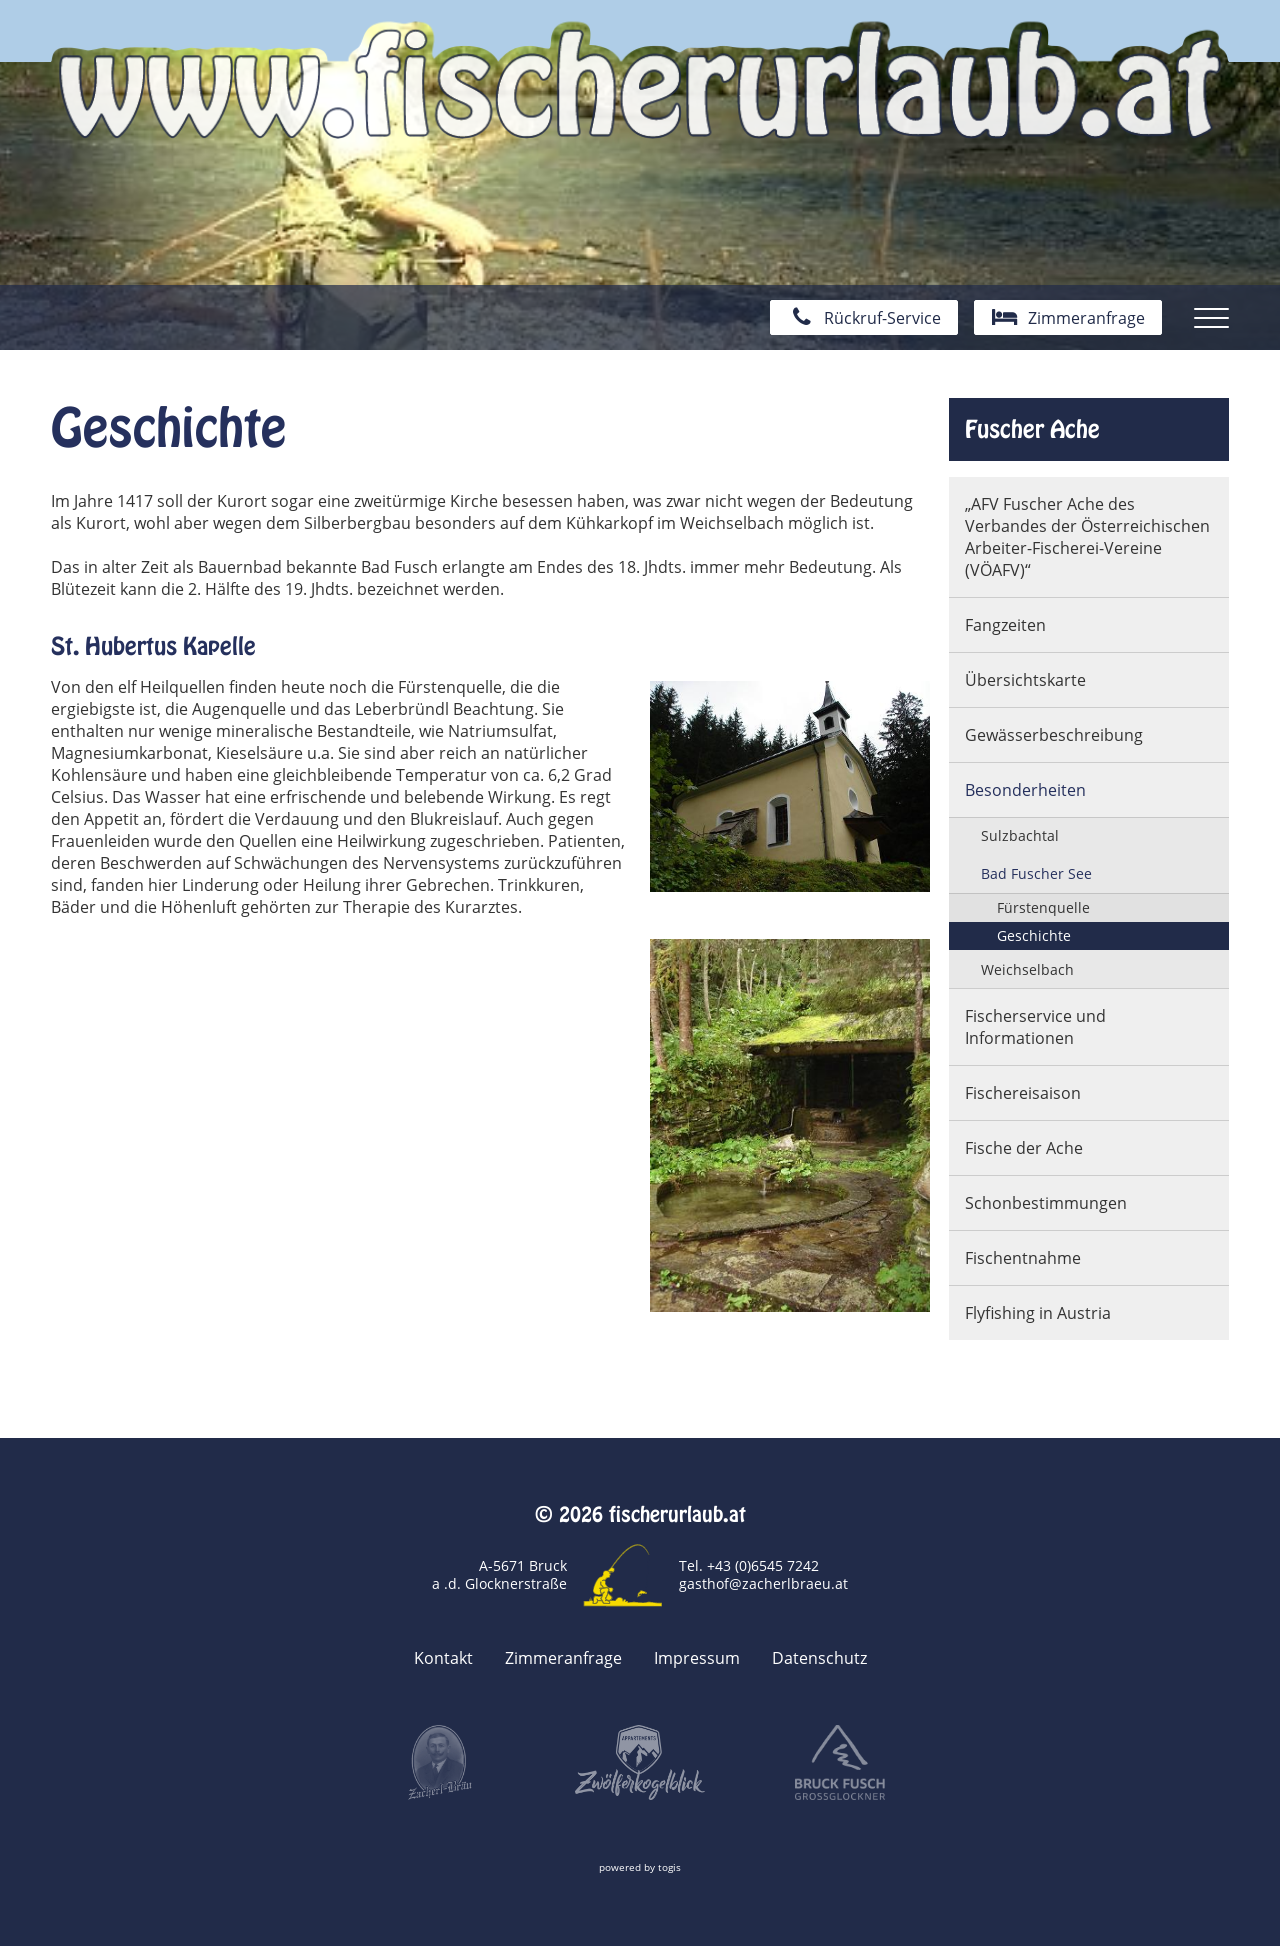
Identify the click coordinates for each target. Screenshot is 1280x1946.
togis (669, 1867)
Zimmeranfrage (563, 1658)
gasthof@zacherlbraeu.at (763, 1583)
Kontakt (443, 1658)
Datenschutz (819, 1658)
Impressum (697, 1658)
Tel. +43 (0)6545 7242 (749, 1565)
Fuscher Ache (1032, 429)
